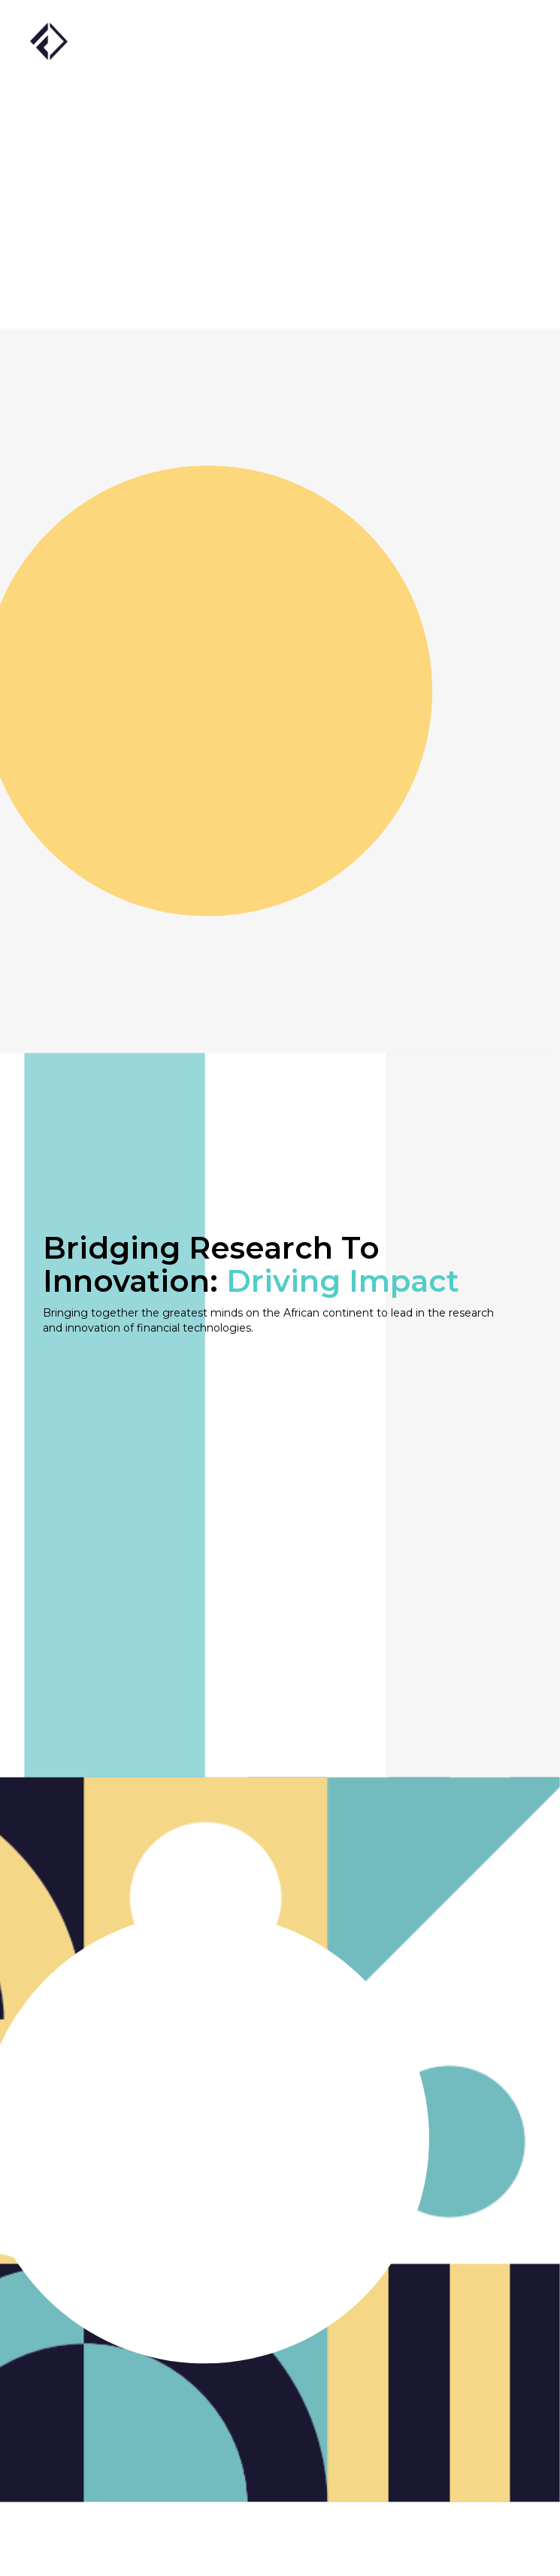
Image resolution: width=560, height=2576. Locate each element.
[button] (507, 41)
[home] (49, 39)
